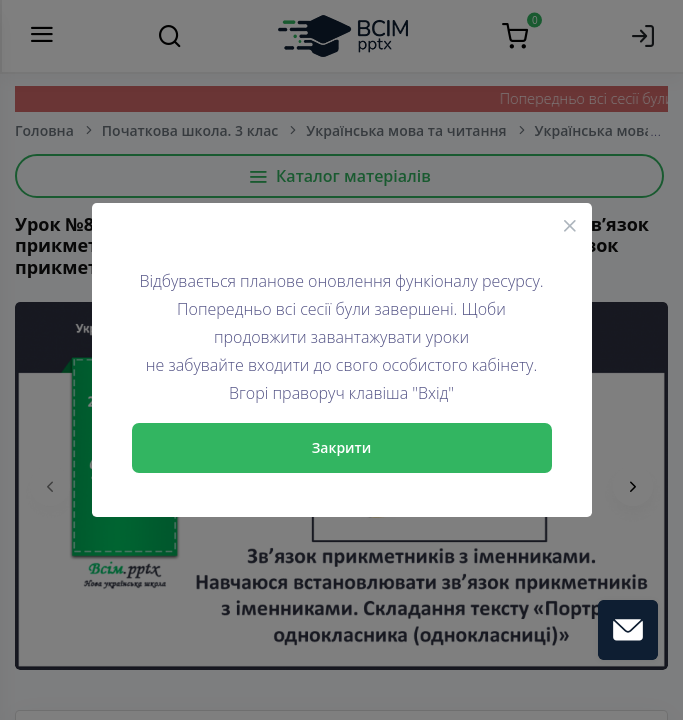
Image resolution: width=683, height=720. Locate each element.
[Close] (570, 225)
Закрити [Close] (342, 447)
